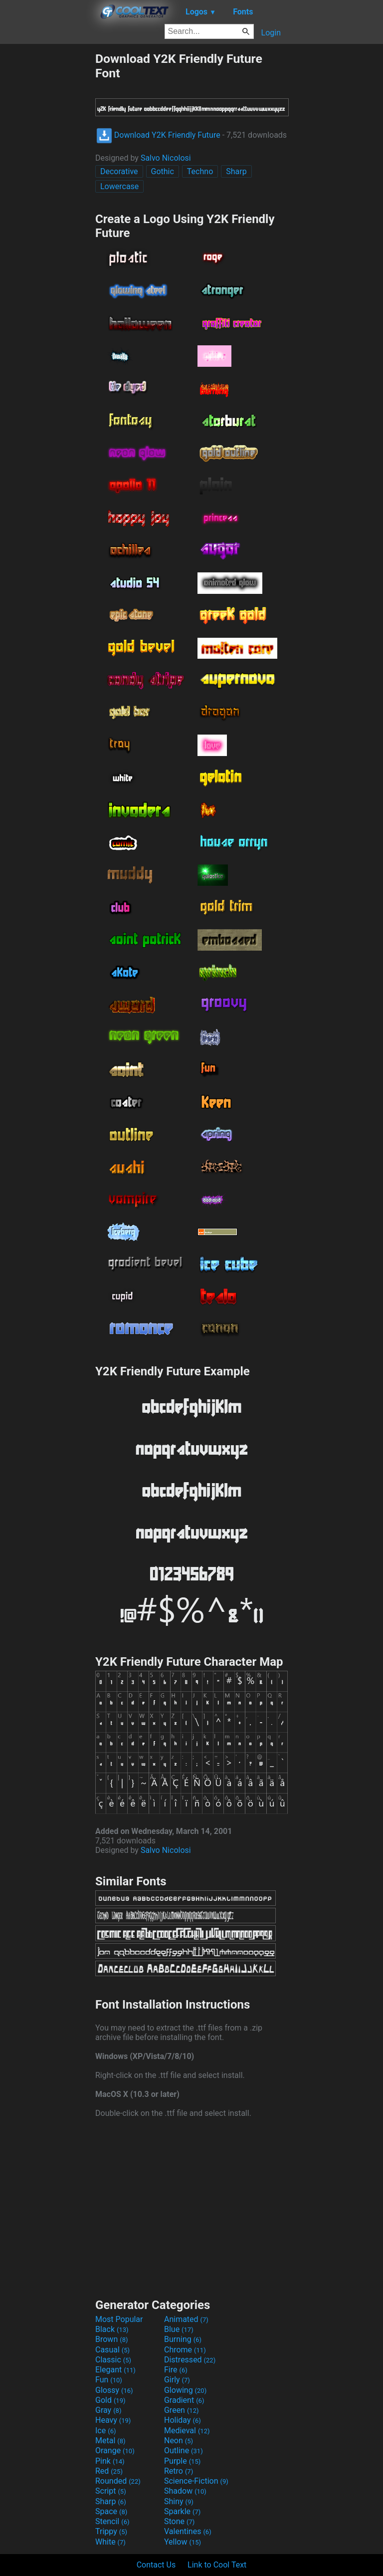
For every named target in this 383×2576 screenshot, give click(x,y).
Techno (200, 171)
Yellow (182, 2542)
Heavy (113, 2420)
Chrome (185, 2349)
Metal (110, 2440)
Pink (110, 2461)
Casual (112, 2349)
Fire (176, 2369)
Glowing (185, 2390)
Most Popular (119, 2319)
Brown (111, 2339)
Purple (182, 2461)
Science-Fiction (196, 2481)
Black (112, 2329)
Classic (113, 2359)
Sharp (236, 171)
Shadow (185, 2491)
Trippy (111, 2531)
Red (109, 2471)
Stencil (112, 2521)
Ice (105, 2430)
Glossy (114, 2390)
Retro (178, 2471)
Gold (110, 2400)
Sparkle (182, 2511)
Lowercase (119, 186)
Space (111, 2511)
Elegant (115, 2369)
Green (181, 2410)
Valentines (187, 2531)
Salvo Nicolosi (166, 158)
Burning (182, 2339)
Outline (183, 2450)
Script (110, 2491)
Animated (186, 2319)
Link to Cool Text (217, 2565)
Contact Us (156, 2565)
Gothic (162, 171)
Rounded (118, 2481)
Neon (178, 2440)
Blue (178, 2329)
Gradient (184, 2400)
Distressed (189, 2359)
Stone (179, 2521)
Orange (115, 2450)
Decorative (119, 171)
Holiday (182, 2420)
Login (271, 32)
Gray (108, 2410)
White (110, 2542)
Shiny (178, 2501)
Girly (177, 2379)
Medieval (187, 2430)
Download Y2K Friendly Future (158, 135)
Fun (108, 2379)
